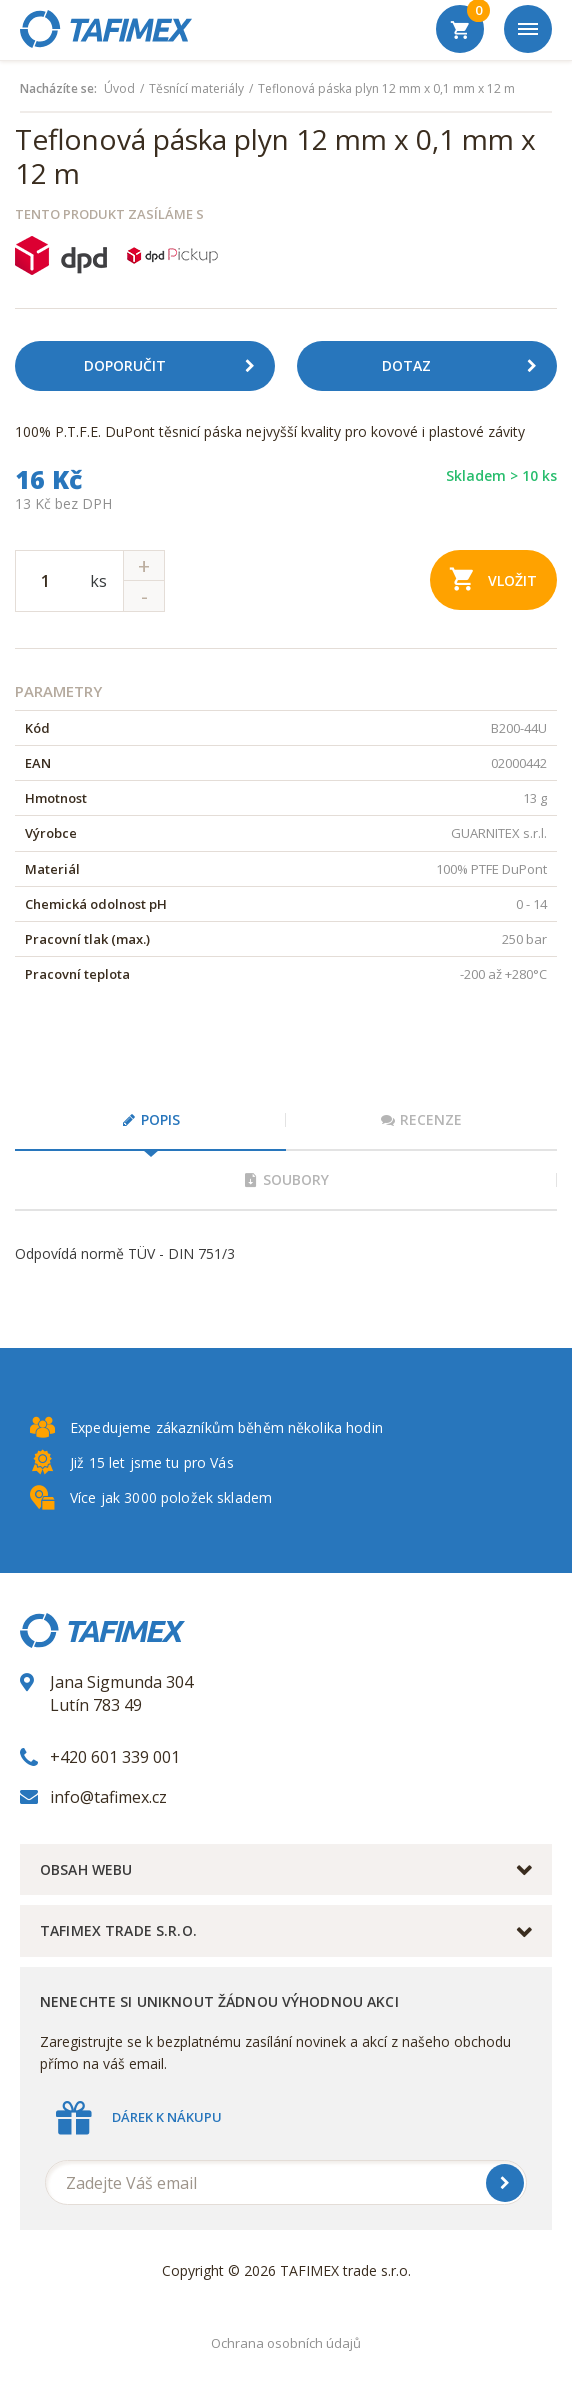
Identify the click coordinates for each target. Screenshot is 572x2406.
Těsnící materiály (196, 89)
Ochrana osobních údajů (286, 2343)
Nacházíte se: (58, 89)
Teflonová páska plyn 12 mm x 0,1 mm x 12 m (386, 89)
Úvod (119, 89)
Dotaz (467, 366)
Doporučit (177, 366)
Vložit (493, 578)
